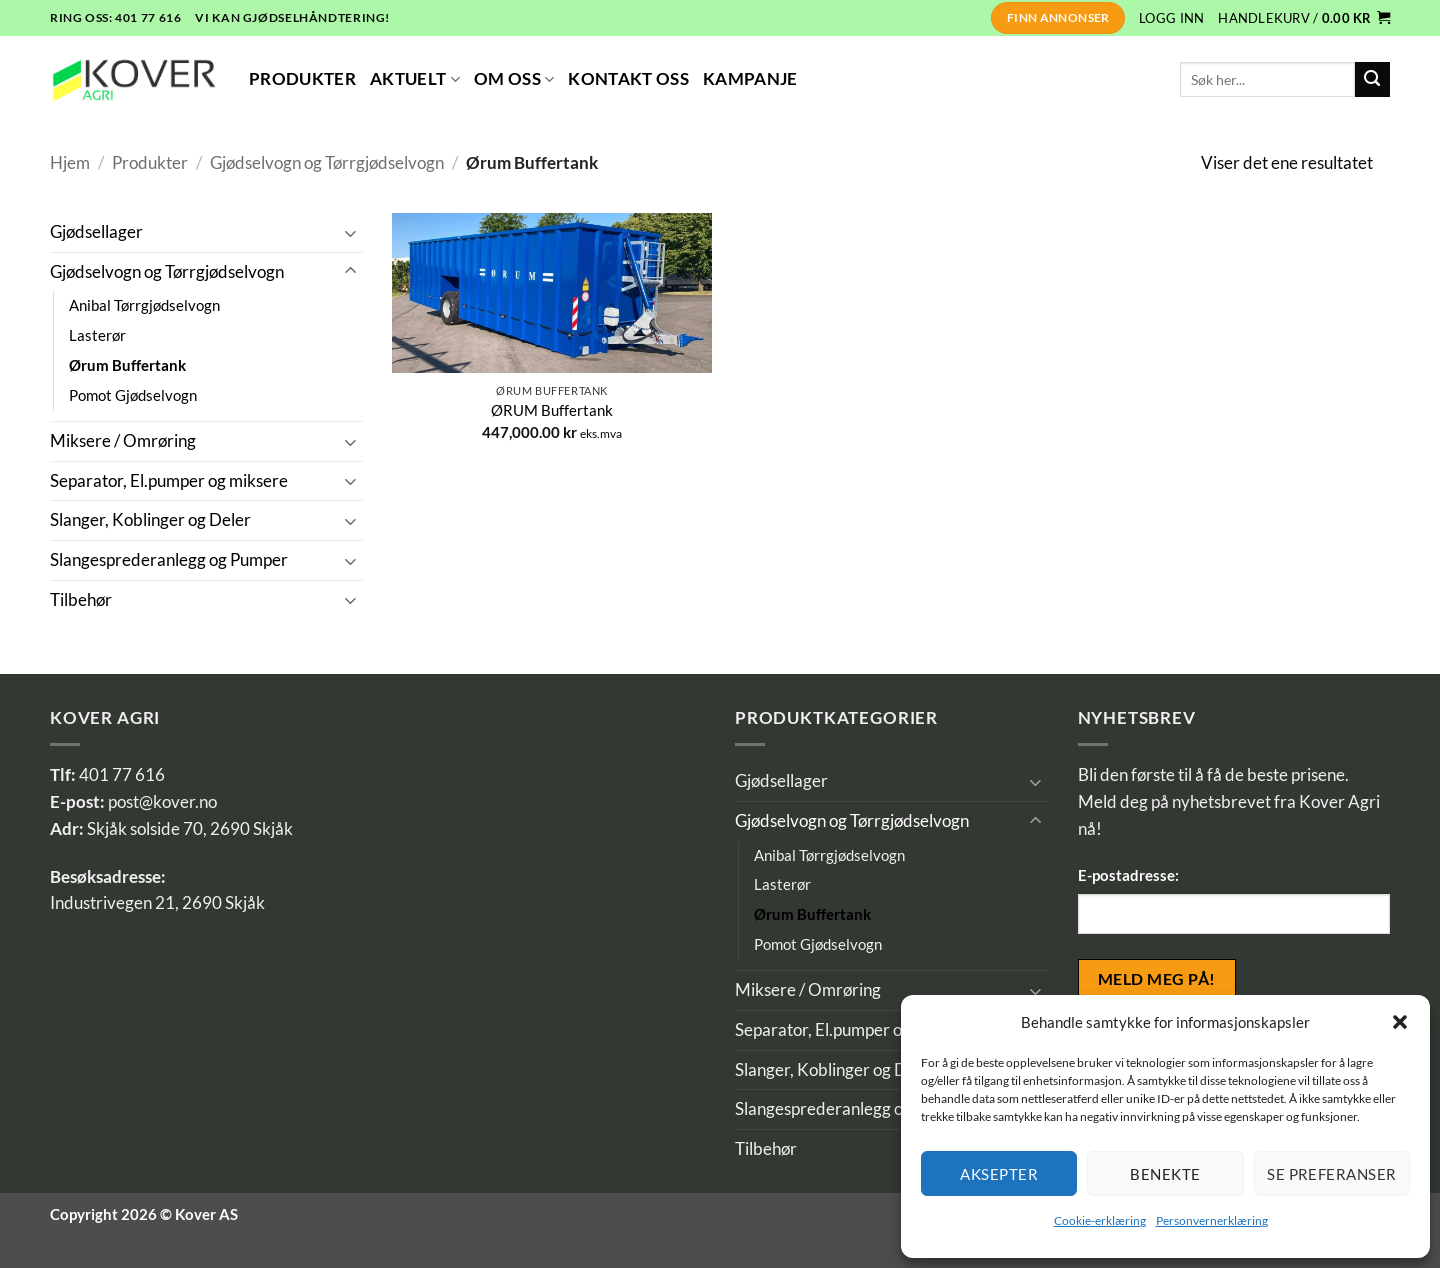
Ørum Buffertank (127, 365)
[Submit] (1372, 79)
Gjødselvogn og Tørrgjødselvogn (327, 163)
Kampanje (750, 79)
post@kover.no (162, 802)
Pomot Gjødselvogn (133, 395)
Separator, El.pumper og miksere (169, 481)
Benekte (1165, 1174)
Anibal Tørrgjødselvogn (144, 305)
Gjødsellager (96, 232)
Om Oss (514, 79)
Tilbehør (81, 600)
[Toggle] (351, 232)
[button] (1400, 1022)
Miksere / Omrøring (123, 441)
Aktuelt (415, 79)
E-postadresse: (1128, 875)
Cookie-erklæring (1100, 1220)
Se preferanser (1331, 1174)
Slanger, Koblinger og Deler (150, 520)
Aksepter (999, 1174)
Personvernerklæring (1212, 1220)
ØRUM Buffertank (552, 410)
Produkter (302, 79)
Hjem (70, 163)
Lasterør (97, 335)
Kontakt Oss (628, 79)
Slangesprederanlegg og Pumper (169, 560)
